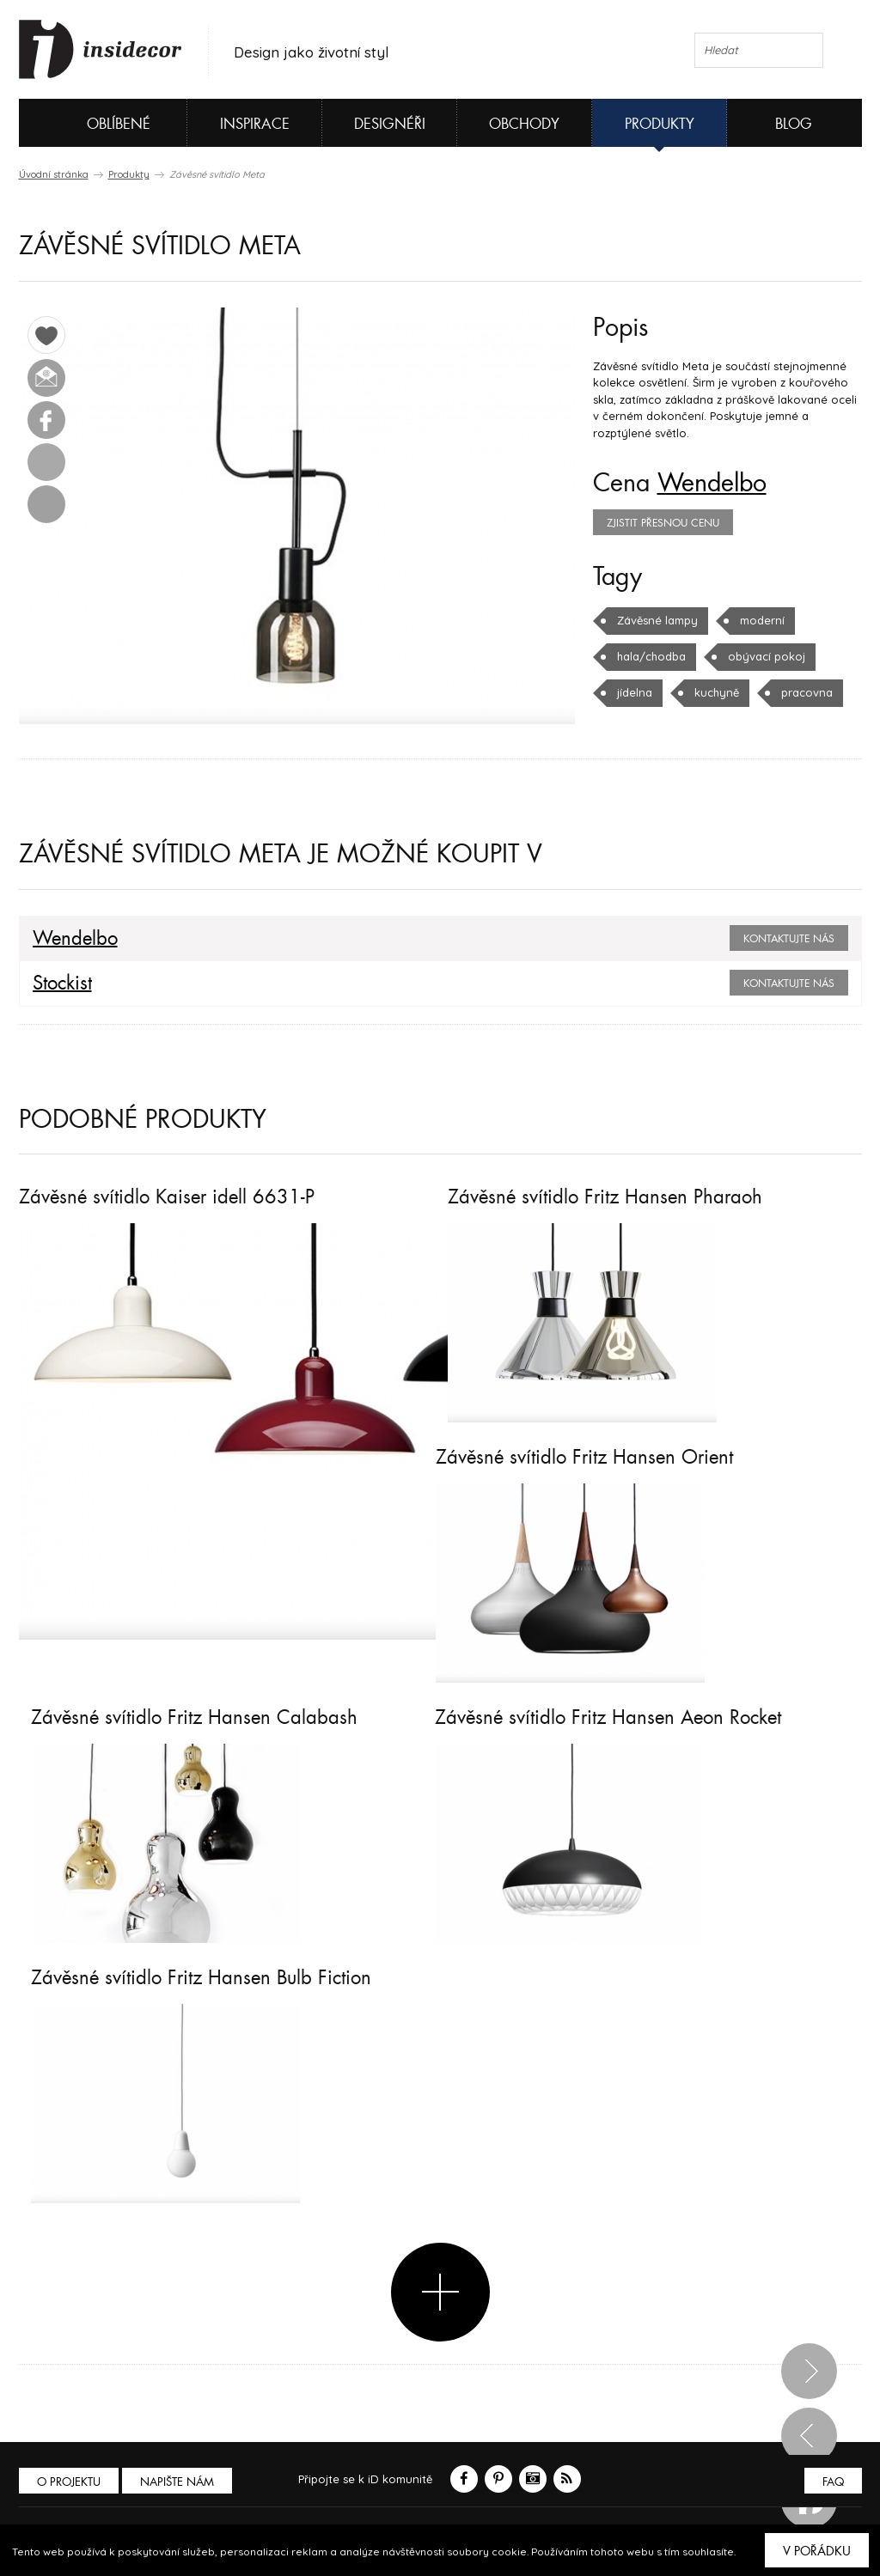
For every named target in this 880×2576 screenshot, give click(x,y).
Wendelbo (712, 483)
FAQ (833, 2482)
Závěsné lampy (657, 620)
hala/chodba (651, 656)
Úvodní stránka (54, 174)
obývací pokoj (766, 656)
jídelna (634, 692)
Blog (793, 124)
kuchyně (716, 692)
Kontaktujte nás (788, 939)
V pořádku (817, 2551)
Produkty (659, 124)
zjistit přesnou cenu (663, 523)
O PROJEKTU (69, 2482)
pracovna (807, 692)
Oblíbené (89, 123)
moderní (762, 620)
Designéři (389, 124)
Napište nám (177, 2482)
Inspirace (255, 124)
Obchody (524, 124)
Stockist (62, 983)
